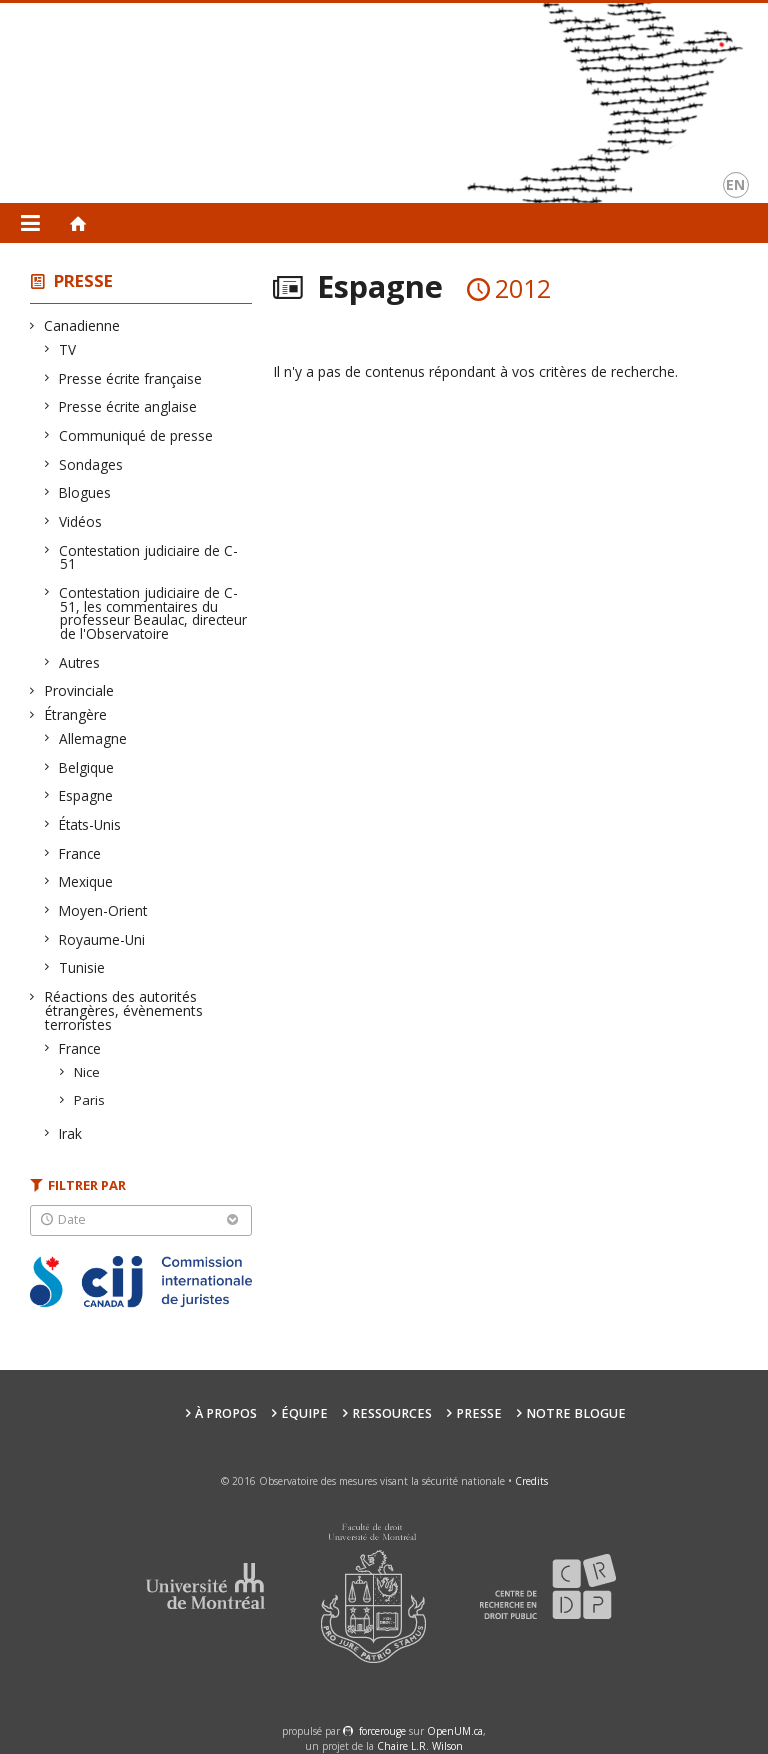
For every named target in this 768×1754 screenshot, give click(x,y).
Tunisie (82, 967)
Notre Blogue (576, 1413)
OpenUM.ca (455, 1731)
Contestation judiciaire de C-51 (149, 557)
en (735, 184)
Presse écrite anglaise (128, 406)
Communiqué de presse (136, 435)
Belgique (87, 767)
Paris (90, 1100)
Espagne (86, 795)
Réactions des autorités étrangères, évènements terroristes (124, 1010)
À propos (226, 1413)
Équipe (304, 1413)
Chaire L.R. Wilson (420, 1746)
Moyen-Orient (103, 910)
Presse (83, 280)
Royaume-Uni (102, 939)
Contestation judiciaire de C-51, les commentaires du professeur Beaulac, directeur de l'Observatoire (153, 613)
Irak (71, 1133)
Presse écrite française (131, 378)
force (382, 1731)
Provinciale (79, 690)
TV (68, 349)
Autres (80, 662)
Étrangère (76, 714)
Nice (87, 1072)
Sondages (91, 464)
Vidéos (81, 521)
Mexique (86, 881)
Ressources (392, 1413)
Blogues (85, 492)
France (80, 853)
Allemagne (93, 738)
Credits (531, 1481)
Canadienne (82, 325)
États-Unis (90, 824)
